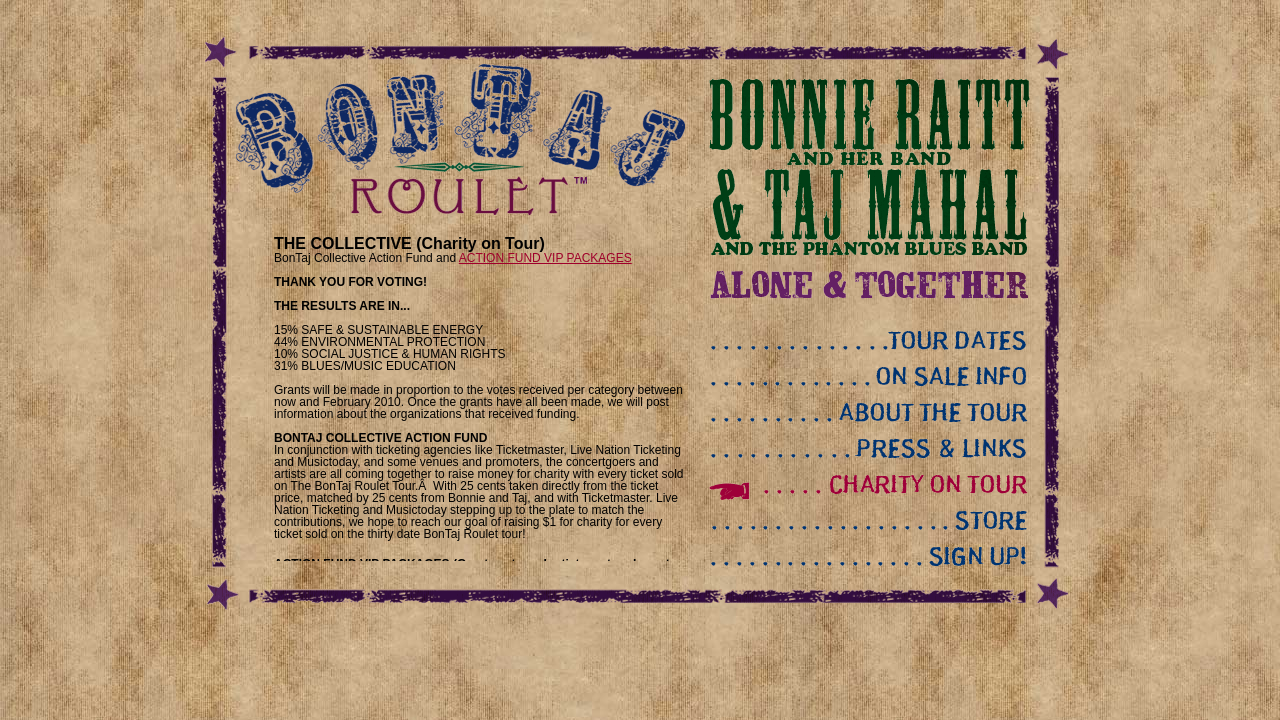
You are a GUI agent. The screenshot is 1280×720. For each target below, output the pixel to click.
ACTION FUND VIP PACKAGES (545, 258)
